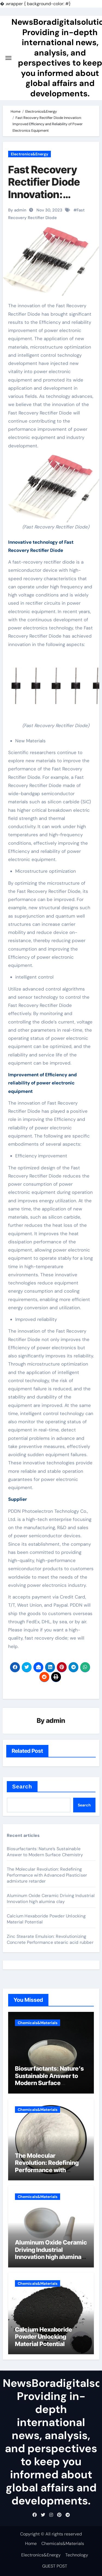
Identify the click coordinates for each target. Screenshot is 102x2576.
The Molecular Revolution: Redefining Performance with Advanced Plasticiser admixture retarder (47, 1875)
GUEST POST (54, 2566)
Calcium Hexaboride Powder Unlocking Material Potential (43, 2336)
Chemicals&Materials (37, 2022)
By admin (17, 210)
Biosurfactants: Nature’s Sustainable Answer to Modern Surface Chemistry (45, 1852)
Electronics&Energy (29, 154)
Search (22, 1787)
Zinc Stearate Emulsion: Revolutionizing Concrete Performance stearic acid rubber (50, 1939)
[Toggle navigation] (8, 58)
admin (55, 1720)
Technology (76, 2555)
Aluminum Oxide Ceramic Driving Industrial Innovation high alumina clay (51, 1898)
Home (31, 2543)
